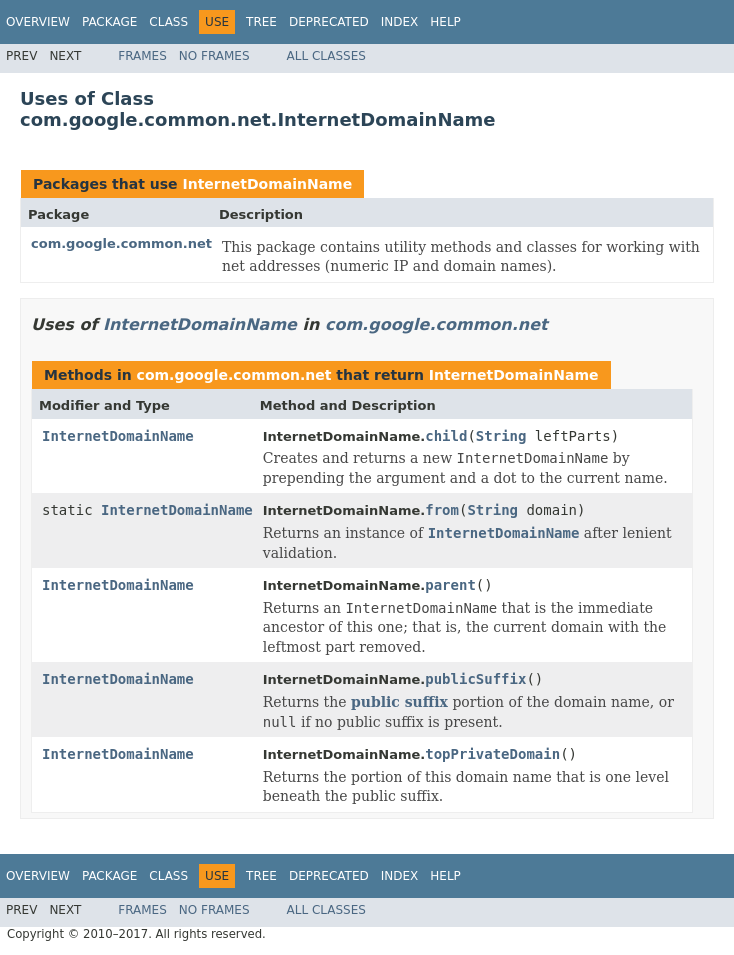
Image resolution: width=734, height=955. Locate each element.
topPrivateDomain (492, 754)
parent (450, 585)
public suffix (399, 702)
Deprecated (329, 22)
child (446, 436)
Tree (261, 22)
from (442, 510)
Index (400, 22)
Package (109, 22)
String (501, 436)
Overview (38, 22)
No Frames (214, 56)
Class (168, 22)
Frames (142, 56)
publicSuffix (475, 679)
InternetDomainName (267, 184)
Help (445, 22)
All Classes (326, 56)
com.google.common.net (121, 243)
